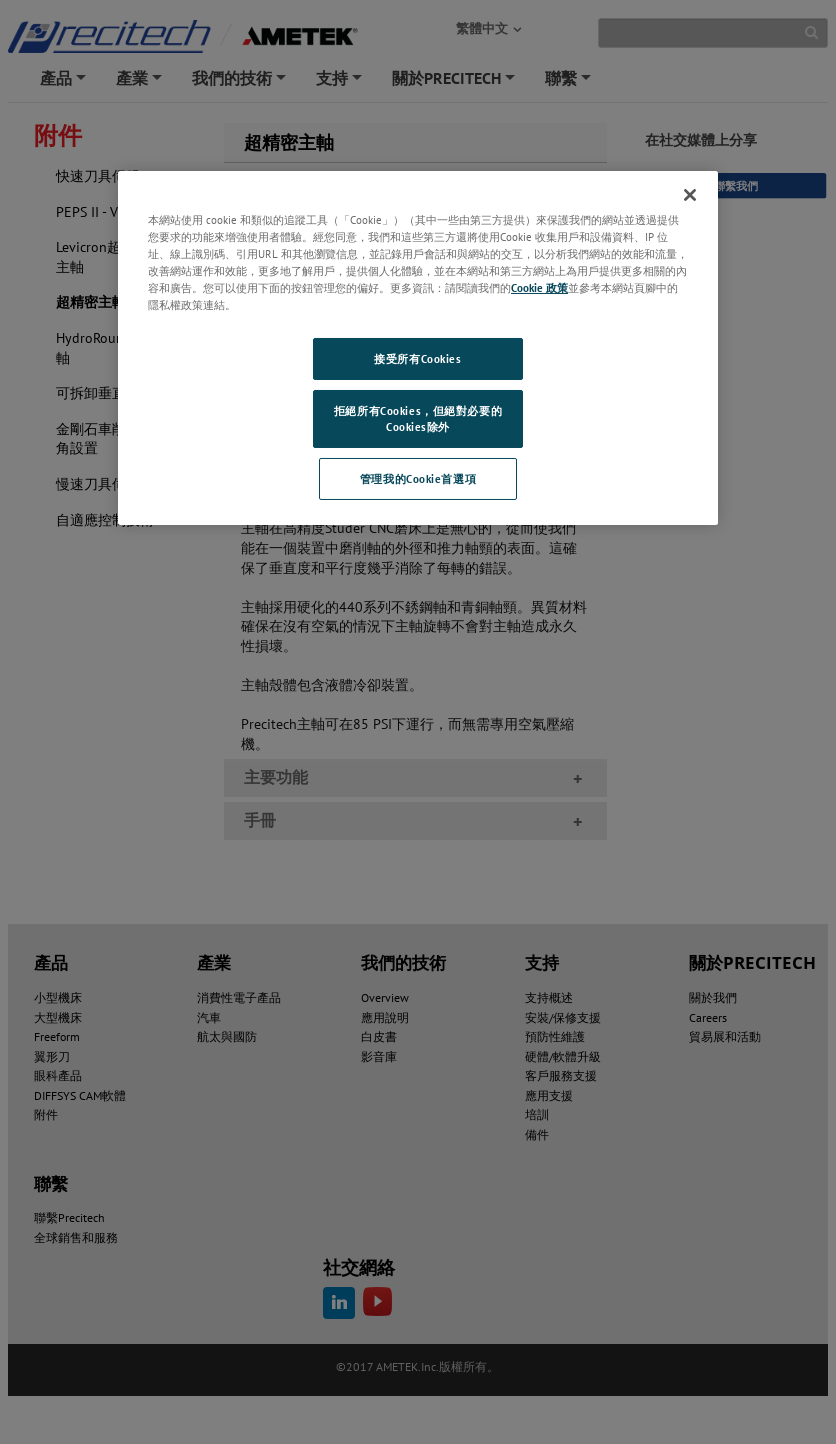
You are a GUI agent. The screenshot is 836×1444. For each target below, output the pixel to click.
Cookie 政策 (539, 287)
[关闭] (690, 195)
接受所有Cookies (417, 358)
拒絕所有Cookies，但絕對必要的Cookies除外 (418, 418)
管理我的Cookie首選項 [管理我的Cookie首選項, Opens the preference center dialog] (418, 478)
